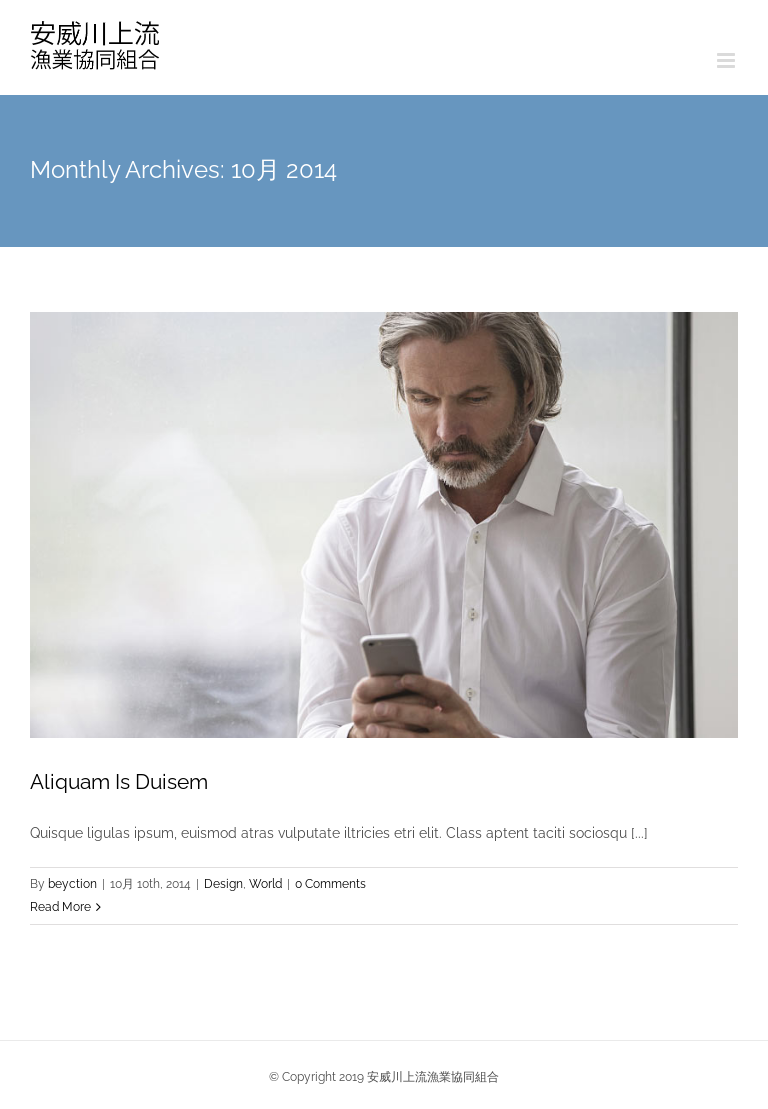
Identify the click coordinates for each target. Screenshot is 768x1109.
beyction (72, 884)
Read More (60, 907)
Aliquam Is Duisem (119, 781)
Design (223, 884)
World (265, 884)
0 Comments (330, 884)
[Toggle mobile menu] (727, 60)
